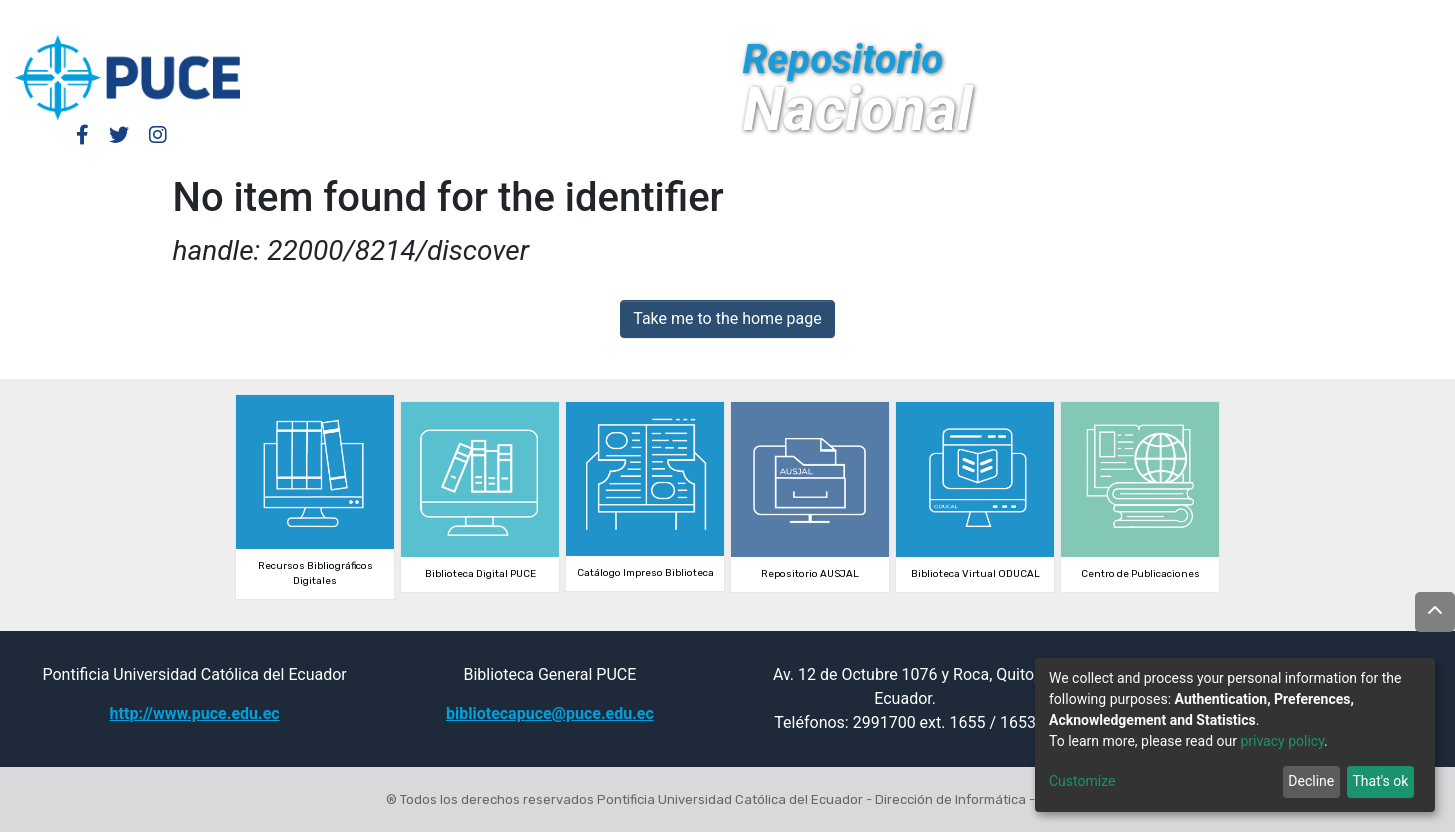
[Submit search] (1291, 18)
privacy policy (1282, 741)
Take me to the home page (727, 318)
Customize (1082, 781)
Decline (1311, 781)
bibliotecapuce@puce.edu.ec (550, 713)
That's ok (1380, 781)
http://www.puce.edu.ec (195, 713)
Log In (1170, 17)
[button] (1261, 18)
